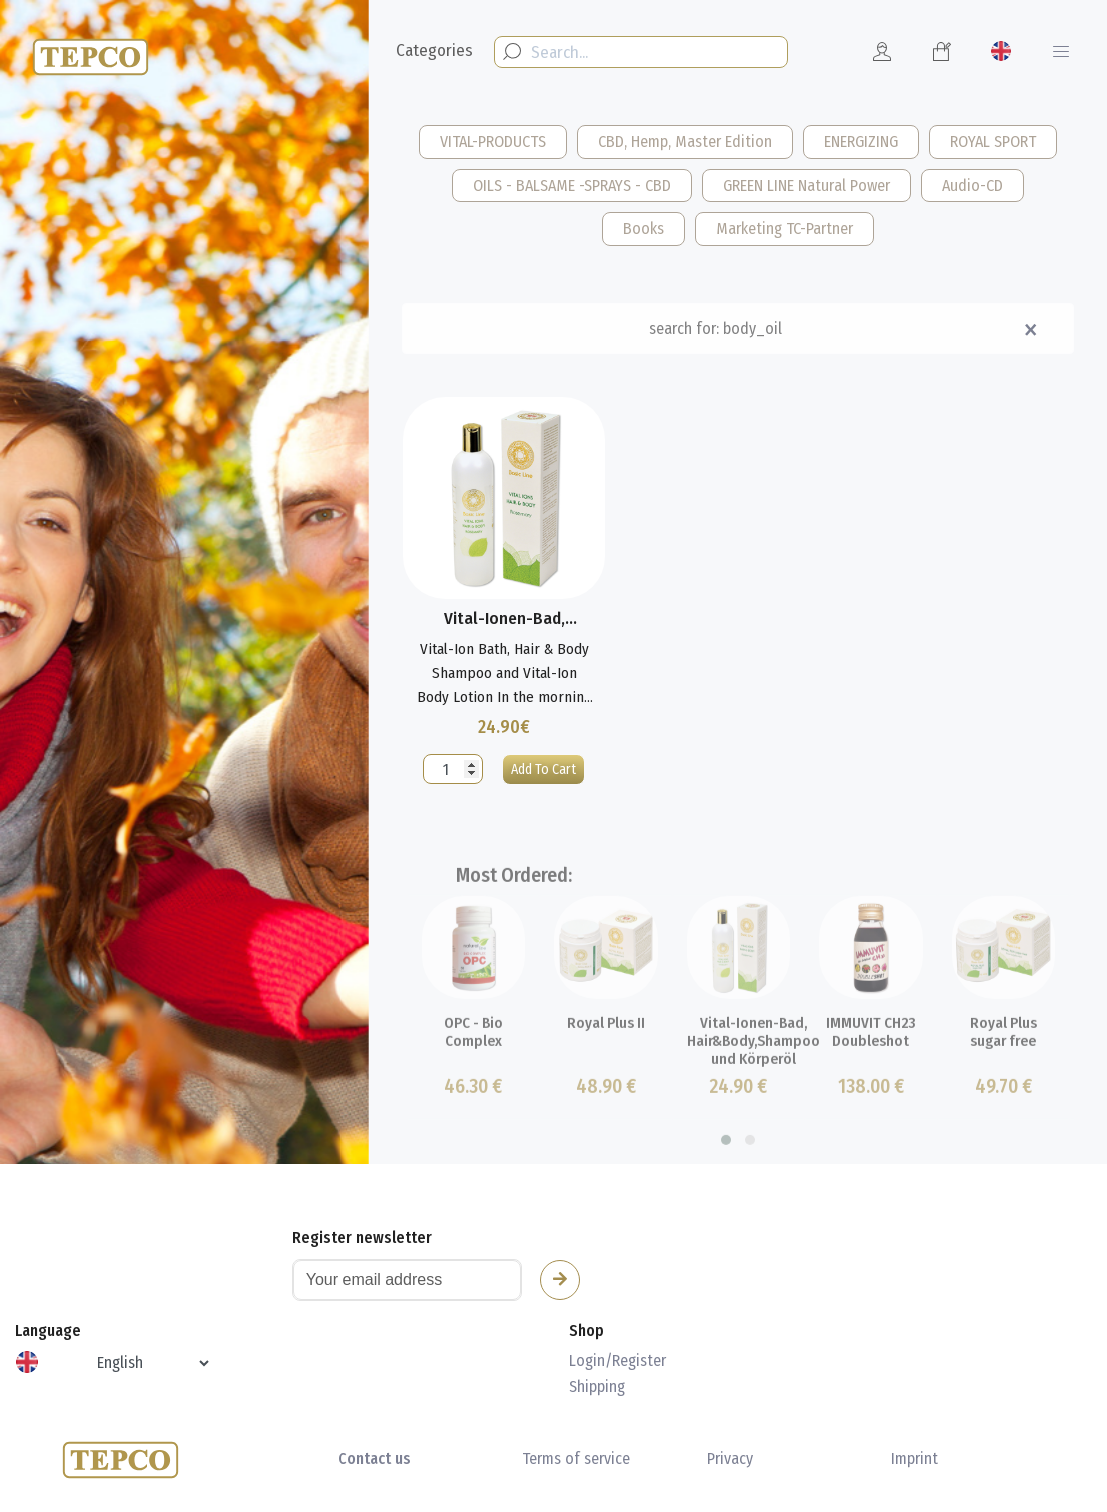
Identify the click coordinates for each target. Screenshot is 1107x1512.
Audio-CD (972, 185)
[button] (726, 1178)
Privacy (730, 1458)
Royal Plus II (606, 1061)
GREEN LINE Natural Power (806, 185)
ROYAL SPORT (993, 141)
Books (643, 228)
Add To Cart (543, 769)
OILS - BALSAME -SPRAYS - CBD (572, 185)
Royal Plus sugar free (1003, 1070)
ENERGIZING (861, 141)
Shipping (597, 1386)
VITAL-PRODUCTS (493, 141)
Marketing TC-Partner (784, 228)
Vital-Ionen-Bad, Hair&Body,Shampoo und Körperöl (753, 1077)
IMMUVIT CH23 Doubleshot (870, 1070)
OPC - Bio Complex (473, 1070)
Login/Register (617, 1360)
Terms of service (576, 1458)
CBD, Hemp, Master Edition (685, 141)
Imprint (914, 1458)
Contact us (374, 1458)
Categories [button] (434, 50)
